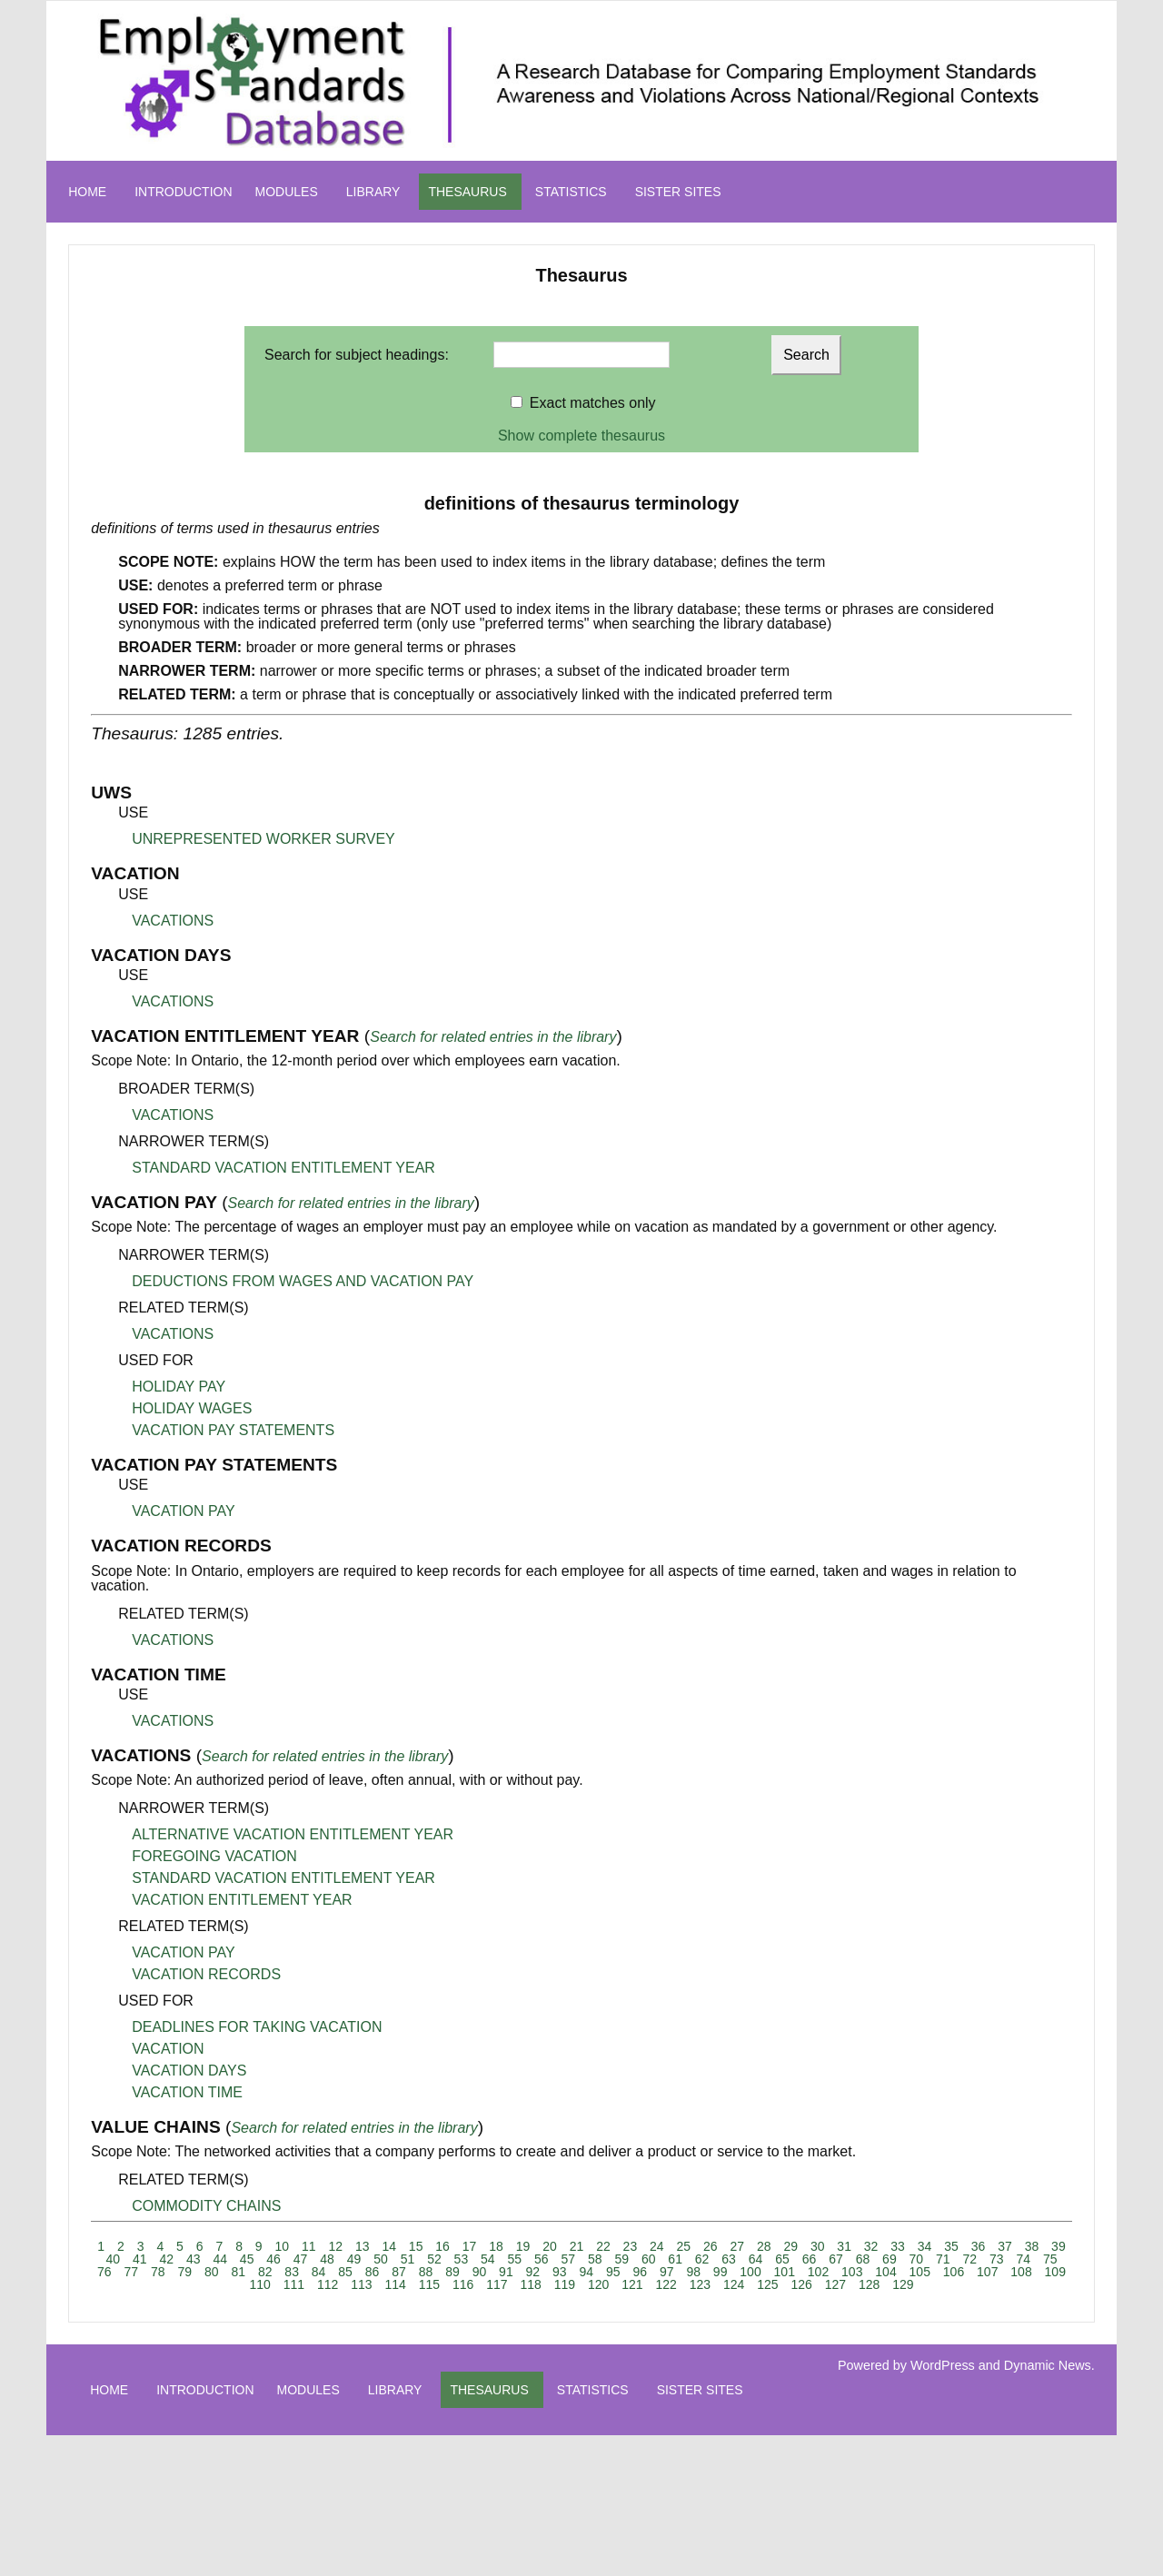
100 (750, 2271)
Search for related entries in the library (493, 1037)
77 (131, 2271)
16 (442, 2246)
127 (835, 2284)
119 (564, 2284)
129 (902, 2284)
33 (897, 2246)
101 (784, 2271)
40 (113, 2259)
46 (273, 2259)
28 (764, 2246)
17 (469, 2246)
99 (720, 2271)
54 (488, 2259)
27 (737, 2246)
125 (767, 2284)
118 (530, 2284)
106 (953, 2271)
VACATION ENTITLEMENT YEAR (242, 1899)
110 (259, 2284)
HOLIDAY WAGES (192, 1408)
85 (345, 2271)
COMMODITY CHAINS (206, 2206)
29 (790, 2246)
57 (568, 2259)
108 (1020, 2271)
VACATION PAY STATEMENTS (233, 1430)
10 (282, 2246)
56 (541, 2259)
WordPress (942, 2365)
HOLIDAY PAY (178, 1386)
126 (800, 2284)
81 (238, 2271)
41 (140, 2259)
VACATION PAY (183, 1511)
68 (863, 2259)
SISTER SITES (678, 191)
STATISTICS (571, 191)
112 (327, 2284)
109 (1055, 2271)
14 (389, 2246)
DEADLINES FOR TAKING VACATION (257, 2027)
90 (479, 2271)
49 (354, 2259)
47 (300, 2259)
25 (684, 2246)
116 (462, 2284)
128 (869, 2284)
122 (665, 2284)
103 (851, 2271)
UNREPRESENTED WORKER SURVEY (263, 839)
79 (184, 2271)
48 (327, 2259)
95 (613, 2271)
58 (595, 2259)
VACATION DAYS (189, 2070)
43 (193, 2259)
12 (335, 2246)
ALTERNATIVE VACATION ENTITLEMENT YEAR (292, 1834)
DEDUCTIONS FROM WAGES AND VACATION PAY (302, 1281)
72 (970, 2259)
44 (220, 2259)
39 (1058, 2246)
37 (1005, 2246)
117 (496, 2284)
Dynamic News (1047, 2365)
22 (603, 2246)
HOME (87, 191)
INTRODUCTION (183, 191)
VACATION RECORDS (206, 1974)
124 (733, 2284)
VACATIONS (173, 920)
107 (987, 2271)
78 (158, 2271)
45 (247, 2259)
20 (549, 2246)
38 (1032, 2246)
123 (700, 2284)
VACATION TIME (187, 2092)
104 (885, 2271)
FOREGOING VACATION (214, 1856)
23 (630, 2246)
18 (496, 2246)
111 (293, 2284)
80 (211, 2271)
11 (309, 2246)
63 (728, 2259)
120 (598, 2284)
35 (951, 2246)
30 (817, 2246)
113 (361, 2284)
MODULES (286, 191)
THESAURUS (467, 191)
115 (429, 2284)
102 (818, 2271)
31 (844, 2246)
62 (702, 2259)
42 (166, 2259)
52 (434, 2259)
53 (461, 2259)
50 (380, 2259)
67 (836, 2259)
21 (577, 2246)
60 (648, 2259)
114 (394, 2284)
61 (675, 2259)
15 (416, 2246)
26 (710, 2246)
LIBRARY (373, 191)
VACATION (168, 2048)
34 (925, 2246)
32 (871, 2246)
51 (408, 2259)
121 (631, 2284)
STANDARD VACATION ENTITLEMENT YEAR (283, 1167)
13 (362, 2246)
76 (104, 2271)
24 (657, 2246)
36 (978, 2246)
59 (621, 2259)
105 (920, 2271)
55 (515, 2259)
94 (587, 2271)
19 (523, 2246)
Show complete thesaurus (581, 435)
